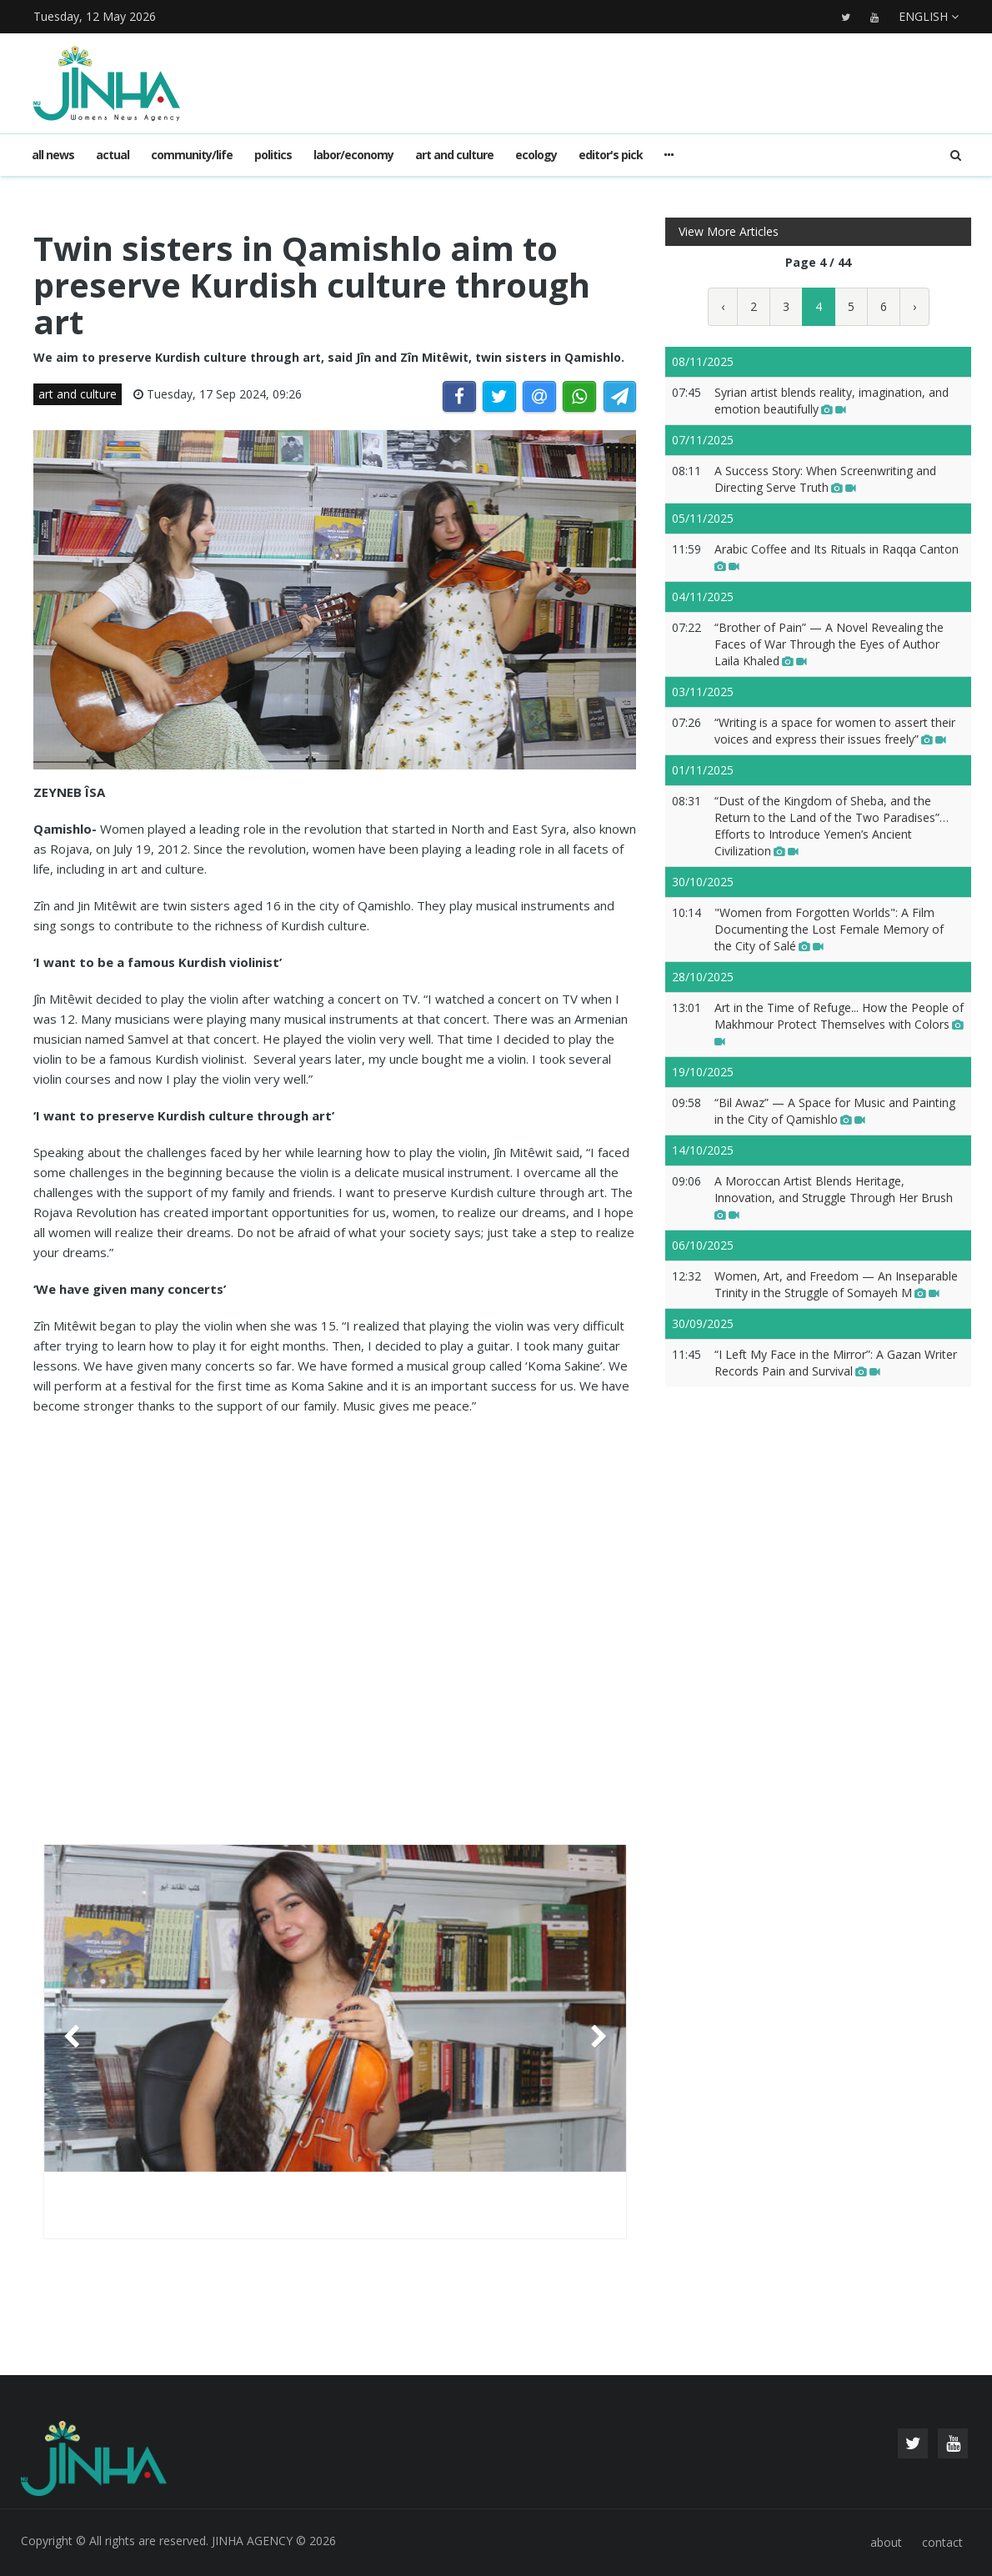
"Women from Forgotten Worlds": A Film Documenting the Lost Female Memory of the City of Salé (829, 929)
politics (273, 155)
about (886, 2542)
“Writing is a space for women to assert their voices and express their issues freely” (834, 730)
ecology (536, 155)
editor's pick (611, 155)
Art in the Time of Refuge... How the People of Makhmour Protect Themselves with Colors (839, 1024)
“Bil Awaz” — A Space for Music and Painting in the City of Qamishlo (834, 1111)
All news (53, 155)
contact (942, 2542)
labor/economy (353, 155)
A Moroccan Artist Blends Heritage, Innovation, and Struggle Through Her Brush (833, 1197)
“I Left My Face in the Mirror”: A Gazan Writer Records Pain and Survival (835, 1362)
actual (112, 155)
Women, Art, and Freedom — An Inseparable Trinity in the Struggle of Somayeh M (836, 1284)
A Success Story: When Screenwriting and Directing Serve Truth (825, 479)
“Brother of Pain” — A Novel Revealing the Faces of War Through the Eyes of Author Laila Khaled (829, 644)
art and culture (454, 155)
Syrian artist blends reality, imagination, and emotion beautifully (831, 400)
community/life (192, 155)
